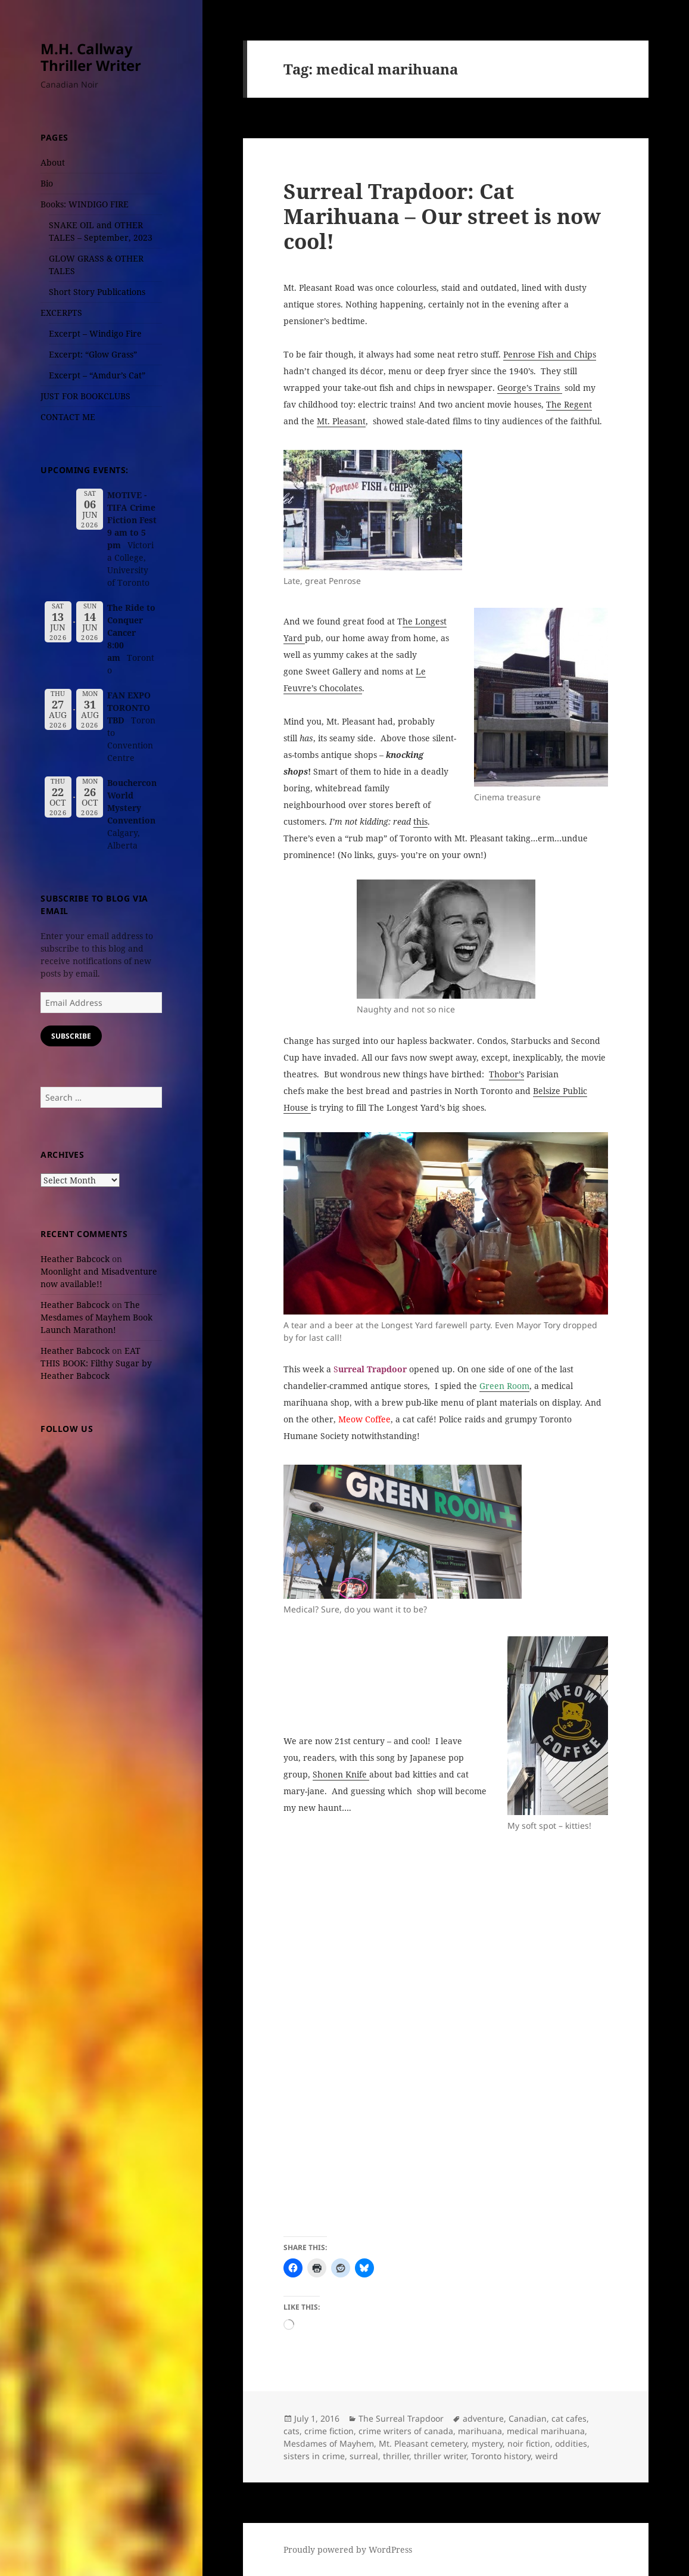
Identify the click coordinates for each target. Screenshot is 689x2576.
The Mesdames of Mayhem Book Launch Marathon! (96, 1317)
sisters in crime (314, 2456)
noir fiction (528, 2443)
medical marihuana (546, 2431)
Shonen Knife (341, 1774)
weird (546, 2456)
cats (291, 2431)
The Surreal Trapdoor (401, 2418)
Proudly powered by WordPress (347, 2549)
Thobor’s (506, 1074)
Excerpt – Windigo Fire (95, 333)
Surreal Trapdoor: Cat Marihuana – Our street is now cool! (442, 216)
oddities (571, 2443)
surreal (364, 2456)
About (52, 162)
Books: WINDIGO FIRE (84, 204)
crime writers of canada (405, 2431)
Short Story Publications (97, 291)
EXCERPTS (61, 312)
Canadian (528, 2418)
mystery (487, 2443)
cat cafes (569, 2418)
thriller (396, 2456)
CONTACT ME (67, 416)
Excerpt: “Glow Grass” (93, 354)
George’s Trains (529, 387)
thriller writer (440, 2456)
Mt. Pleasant (341, 421)
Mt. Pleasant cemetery (423, 2443)
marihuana (480, 2431)
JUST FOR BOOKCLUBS (85, 396)
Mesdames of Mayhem (328, 2443)
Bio (46, 183)
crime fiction (329, 2431)
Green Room (504, 1385)
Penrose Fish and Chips (549, 354)
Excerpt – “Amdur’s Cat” (97, 375)
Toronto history (501, 2456)
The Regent (569, 404)
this (420, 821)
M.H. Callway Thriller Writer (90, 57)
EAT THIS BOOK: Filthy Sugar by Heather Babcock (96, 1363)
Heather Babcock (75, 1258)
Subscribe (71, 1036)
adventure (483, 2418)
